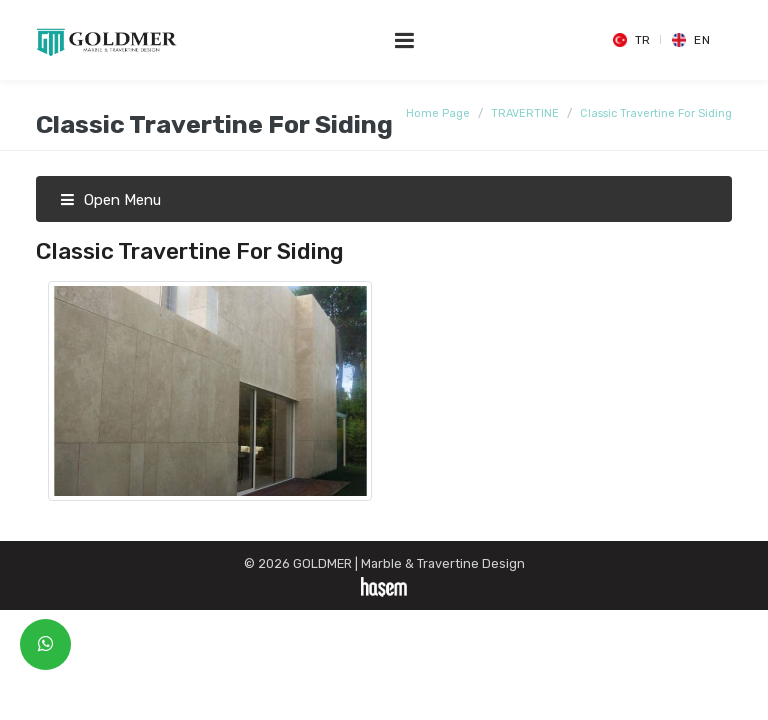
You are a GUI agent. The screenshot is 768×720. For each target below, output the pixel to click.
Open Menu (110, 200)
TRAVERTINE (525, 113)
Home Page (438, 113)
